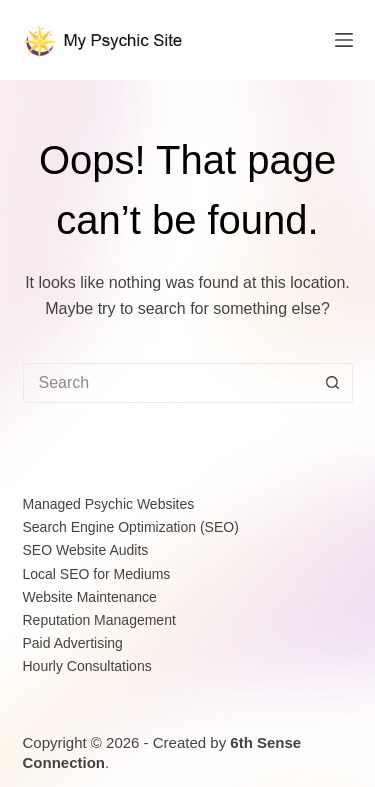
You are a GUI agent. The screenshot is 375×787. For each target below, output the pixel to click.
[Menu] (344, 40)
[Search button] (333, 383)
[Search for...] (168, 383)
